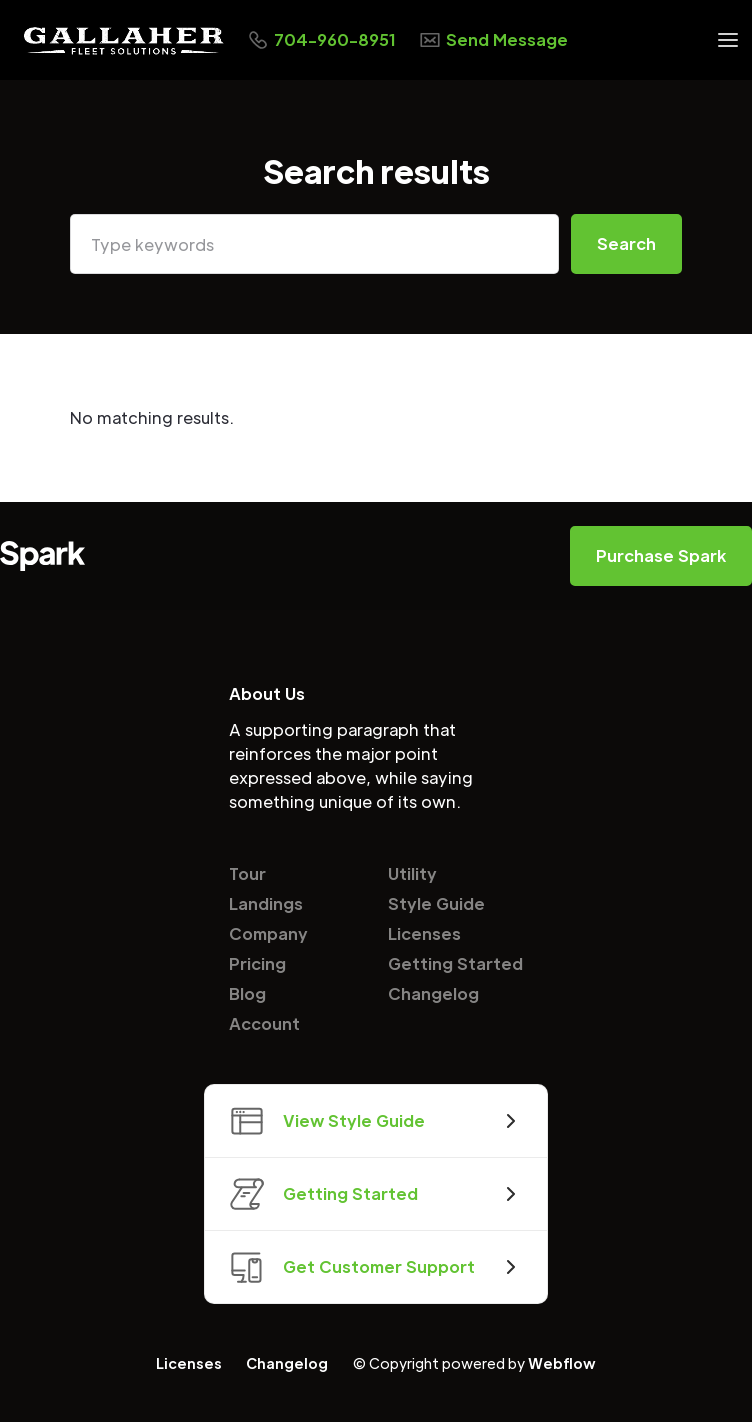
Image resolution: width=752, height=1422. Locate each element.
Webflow (562, 1363)
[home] (124, 40)
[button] (728, 40)
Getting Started (455, 963)
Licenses (424, 933)
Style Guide (436, 903)
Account (264, 1023)
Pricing (257, 963)
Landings (266, 903)
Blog (247, 993)
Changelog (433, 993)
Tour (247, 873)
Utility (412, 873)
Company (268, 933)
